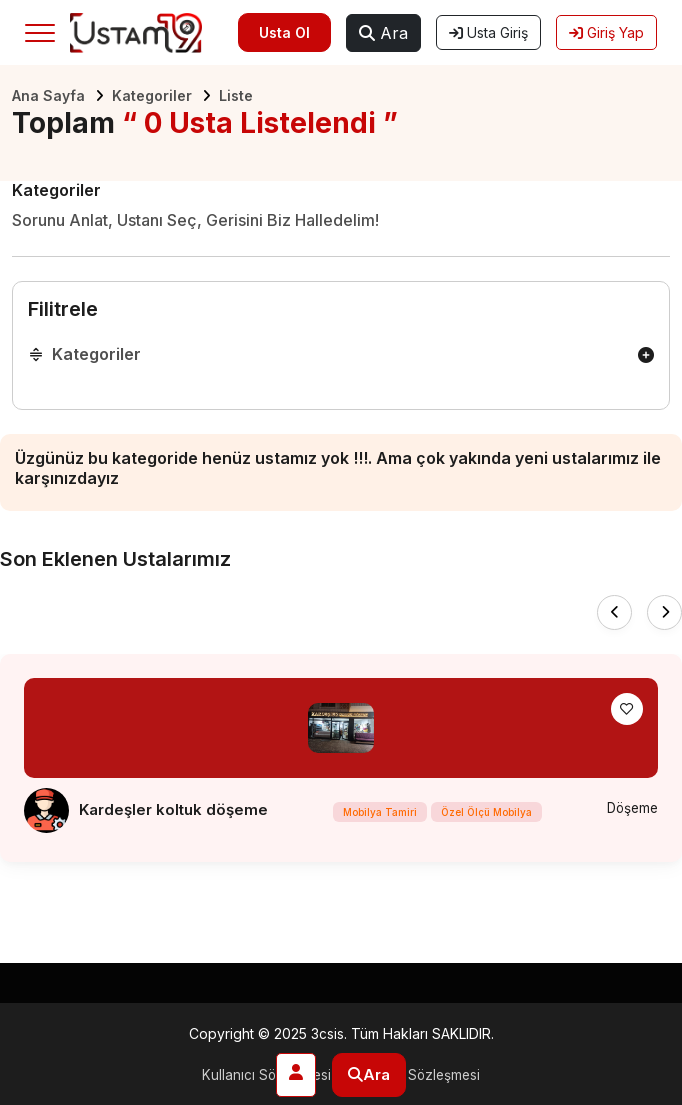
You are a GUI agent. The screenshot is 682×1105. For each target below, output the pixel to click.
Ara (383, 33)
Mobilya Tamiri (378, 814)
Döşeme (630, 807)
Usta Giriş (488, 32)
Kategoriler (152, 95)
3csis (327, 1033)
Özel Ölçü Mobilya (484, 814)
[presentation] (614, 612)
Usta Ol (284, 32)
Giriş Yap (606, 32)
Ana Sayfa (48, 95)
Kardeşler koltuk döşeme (173, 809)
